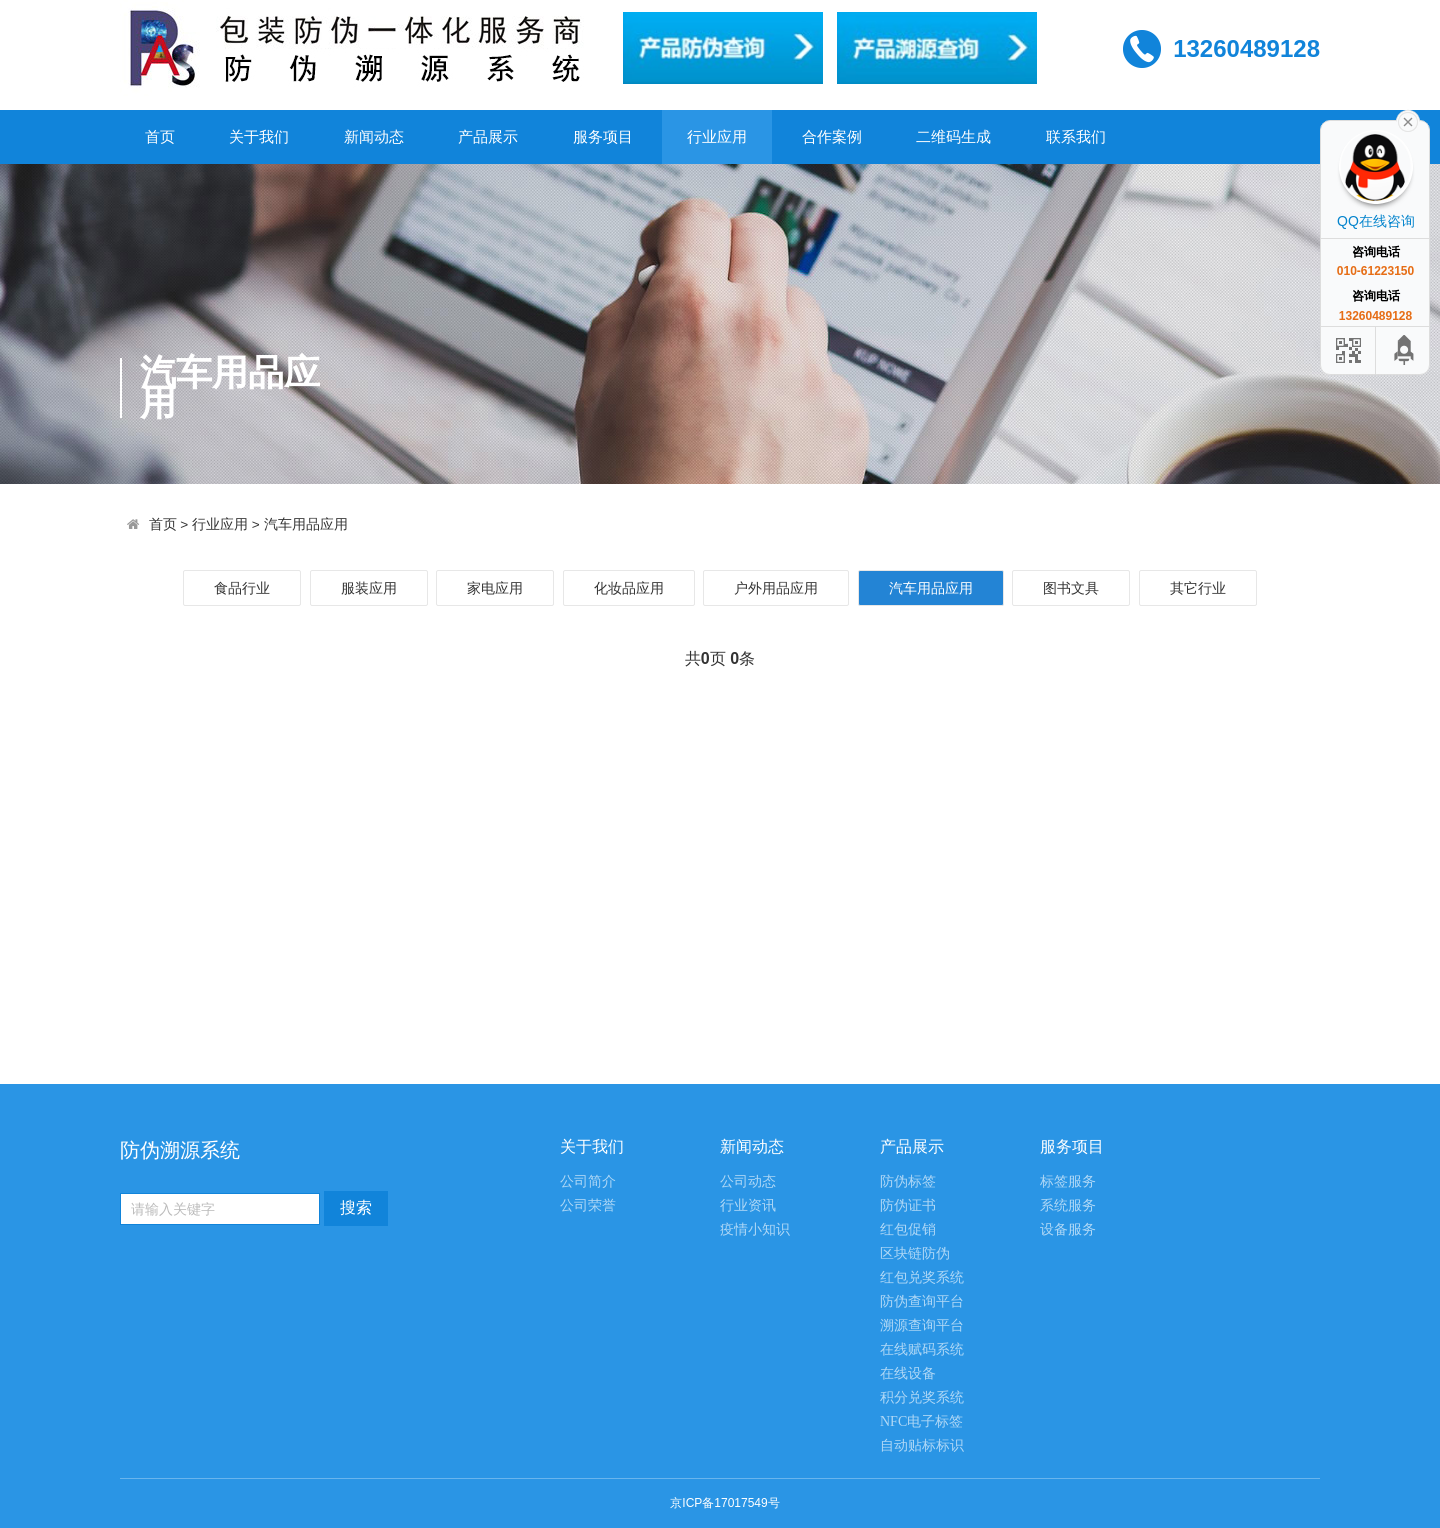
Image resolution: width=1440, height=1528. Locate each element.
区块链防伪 (915, 1253)
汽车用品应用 (306, 524)
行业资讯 (748, 1205)
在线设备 (908, 1373)
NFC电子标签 (921, 1421)
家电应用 (495, 588)
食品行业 (242, 588)
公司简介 (588, 1181)
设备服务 (1068, 1229)
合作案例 (832, 136)
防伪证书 (908, 1205)
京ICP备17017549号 (724, 1503)
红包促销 (908, 1229)
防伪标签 (908, 1181)
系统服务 (1068, 1205)
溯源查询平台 (922, 1325)
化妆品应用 (629, 588)
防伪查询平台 (922, 1301)
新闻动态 (374, 136)
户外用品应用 (776, 588)
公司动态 (748, 1181)
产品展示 (488, 136)
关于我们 (259, 136)
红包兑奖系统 (922, 1277)
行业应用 (717, 136)
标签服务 (1068, 1181)
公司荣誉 (588, 1205)
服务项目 (603, 136)
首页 (160, 136)
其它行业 (1198, 588)
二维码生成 (953, 136)
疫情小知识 (755, 1229)
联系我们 (1076, 136)
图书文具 (1071, 588)
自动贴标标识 (922, 1445)
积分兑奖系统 (922, 1397)
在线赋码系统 (922, 1349)
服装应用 (369, 588)
